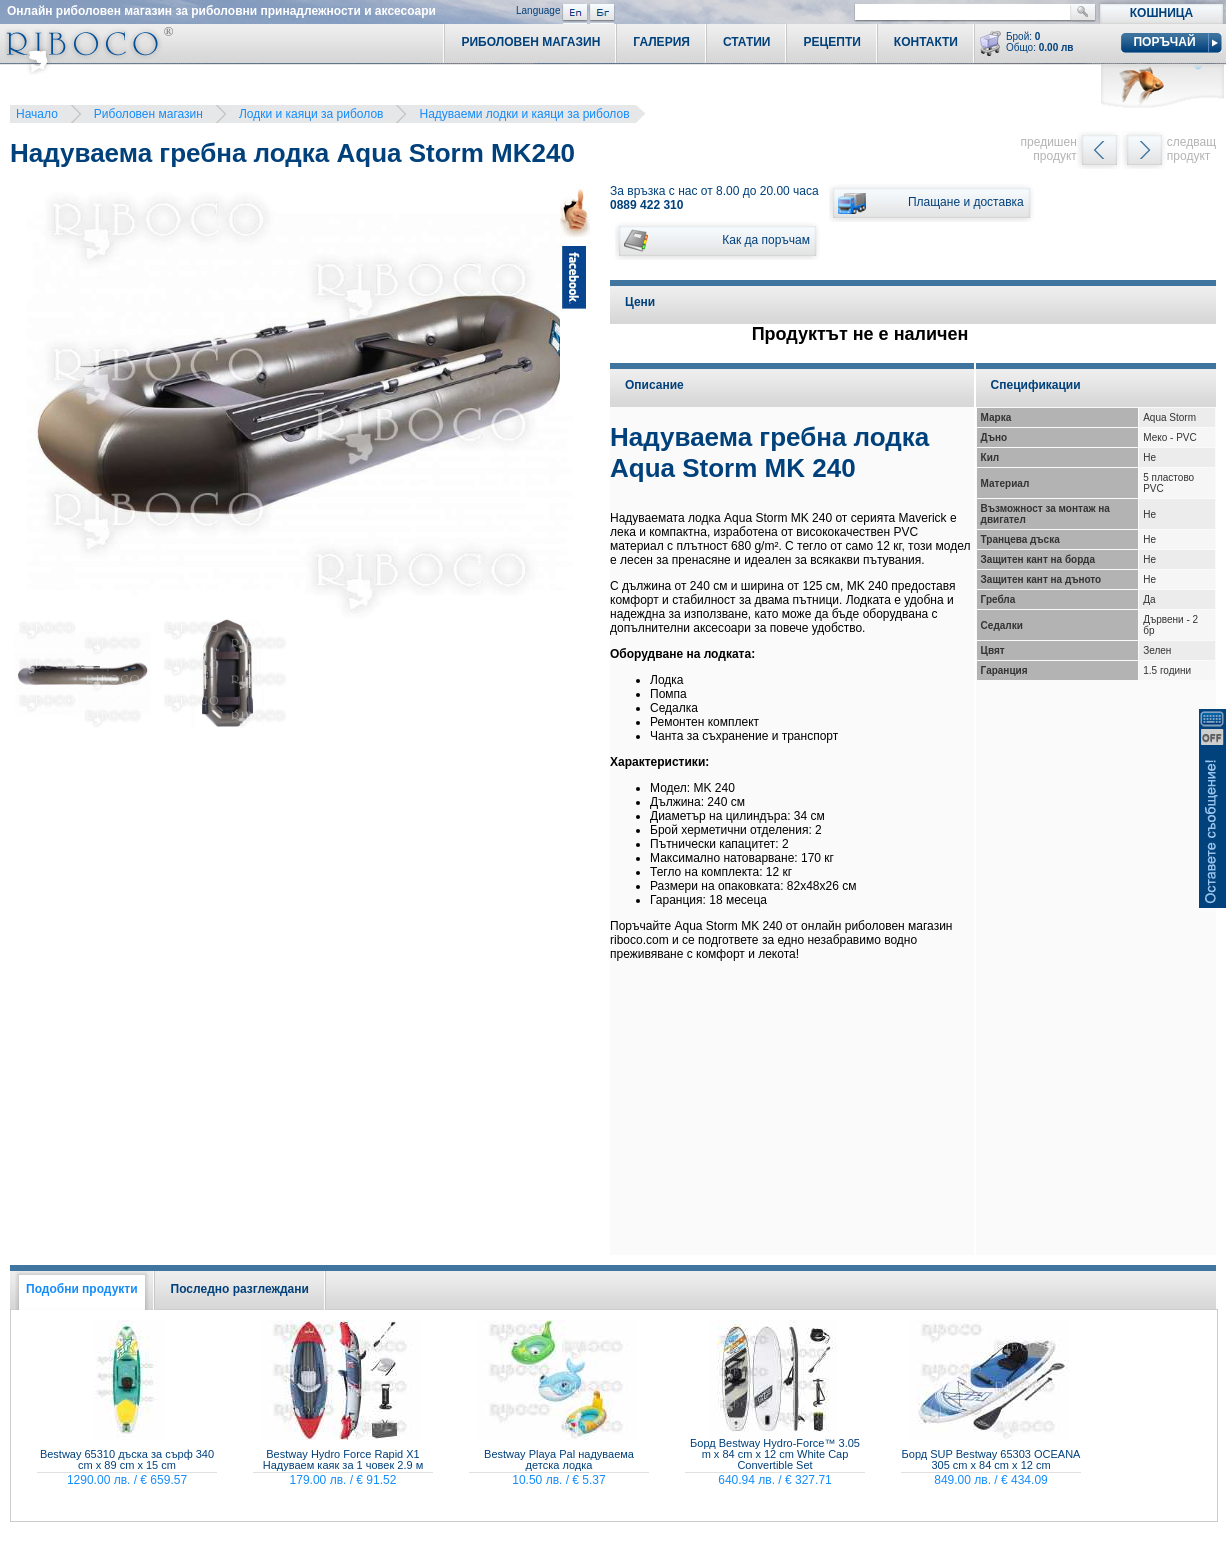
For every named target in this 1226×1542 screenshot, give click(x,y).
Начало (37, 114)
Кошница (1161, 13)
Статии (747, 42)
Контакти (926, 42)
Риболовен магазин (148, 114)
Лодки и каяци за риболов (311, 114)
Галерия (661, 42)
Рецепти (831, 42)
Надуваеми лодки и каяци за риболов (524, 114)
